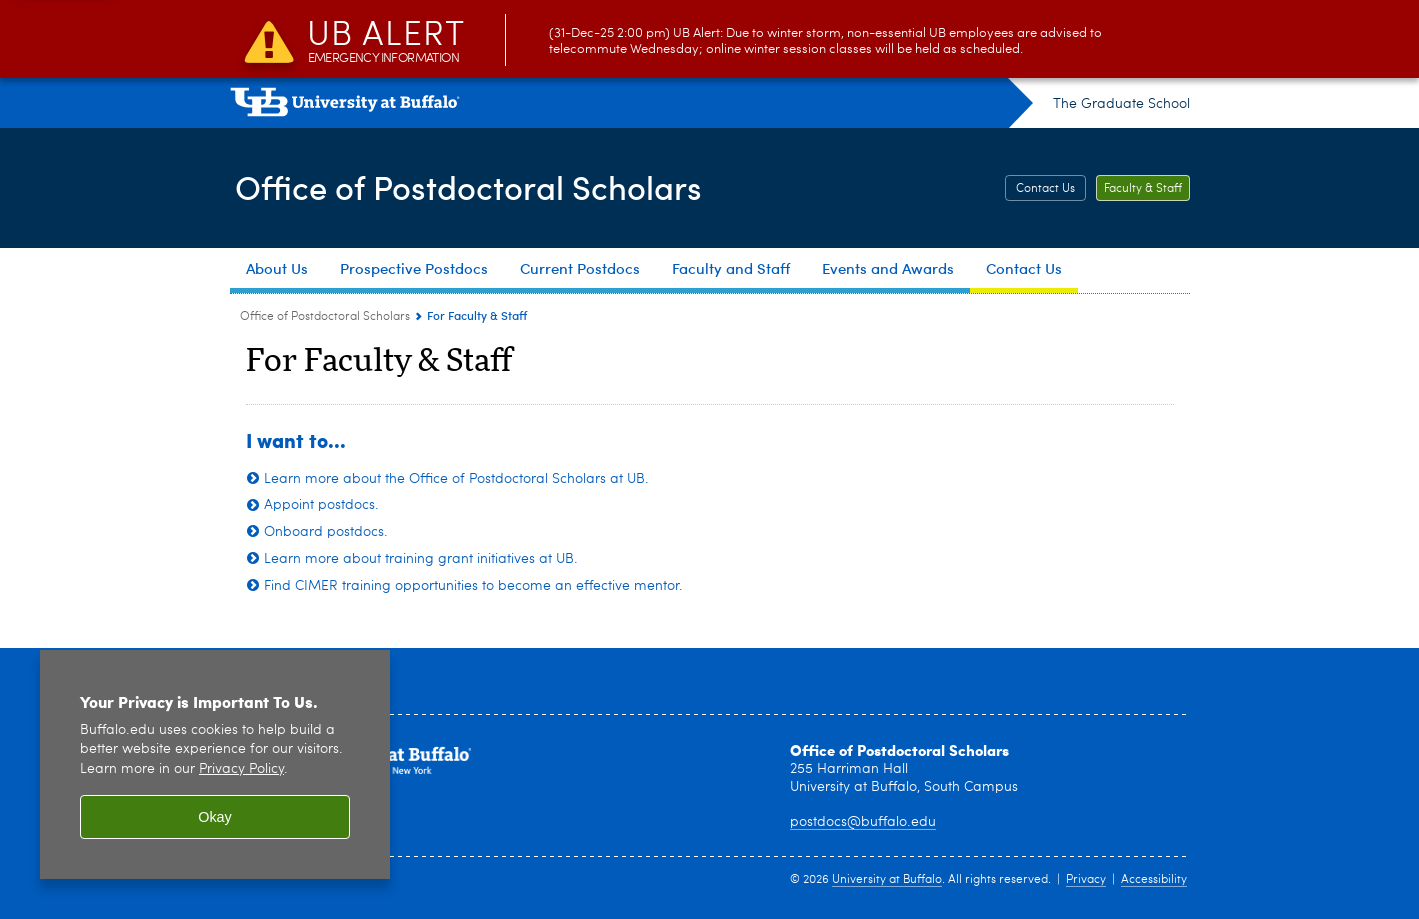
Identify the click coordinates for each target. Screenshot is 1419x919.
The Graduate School (1121, 104)
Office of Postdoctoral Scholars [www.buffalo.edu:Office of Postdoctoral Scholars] (325, 317)
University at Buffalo (887, 880)
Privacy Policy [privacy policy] (241, 769)
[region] (215, 764)
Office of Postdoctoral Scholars (485, 186)
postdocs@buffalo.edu (863, 822)
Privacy (1086, 880)
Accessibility (1154, 880)
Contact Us (1045, 189)
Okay (215, 817)
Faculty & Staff (1143, 189)
